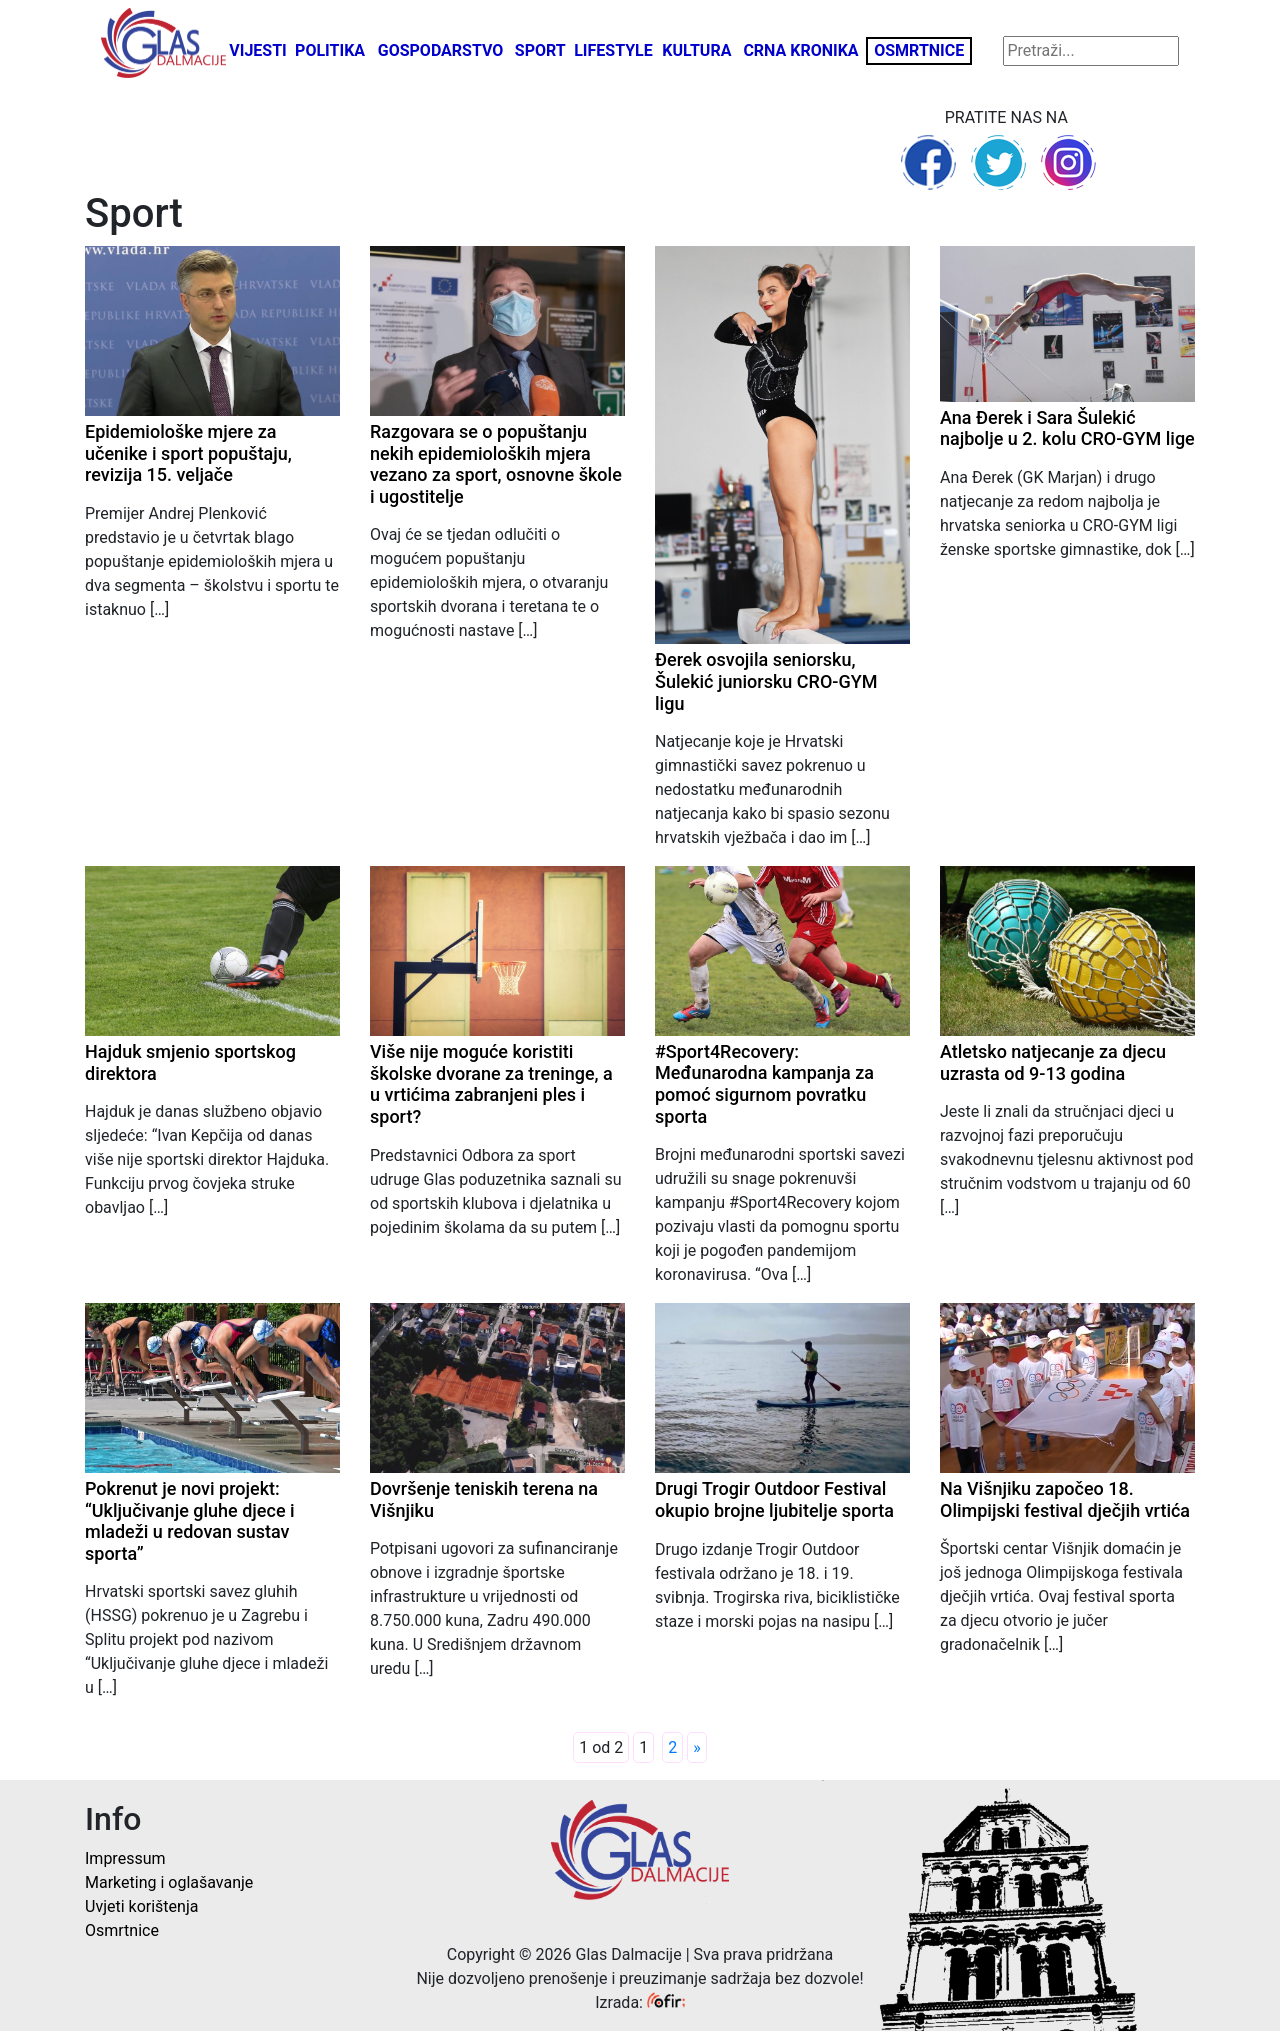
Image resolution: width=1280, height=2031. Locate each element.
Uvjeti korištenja (141, 1906)
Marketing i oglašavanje (169, 1882)
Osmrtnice (919, 50)
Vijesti (258, 50)
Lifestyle (613, 50)
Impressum (125, 1858)
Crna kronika (800, 50)
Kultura (696, 50)
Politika (330, 50)
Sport (540, 50)
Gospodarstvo (441, 50)
